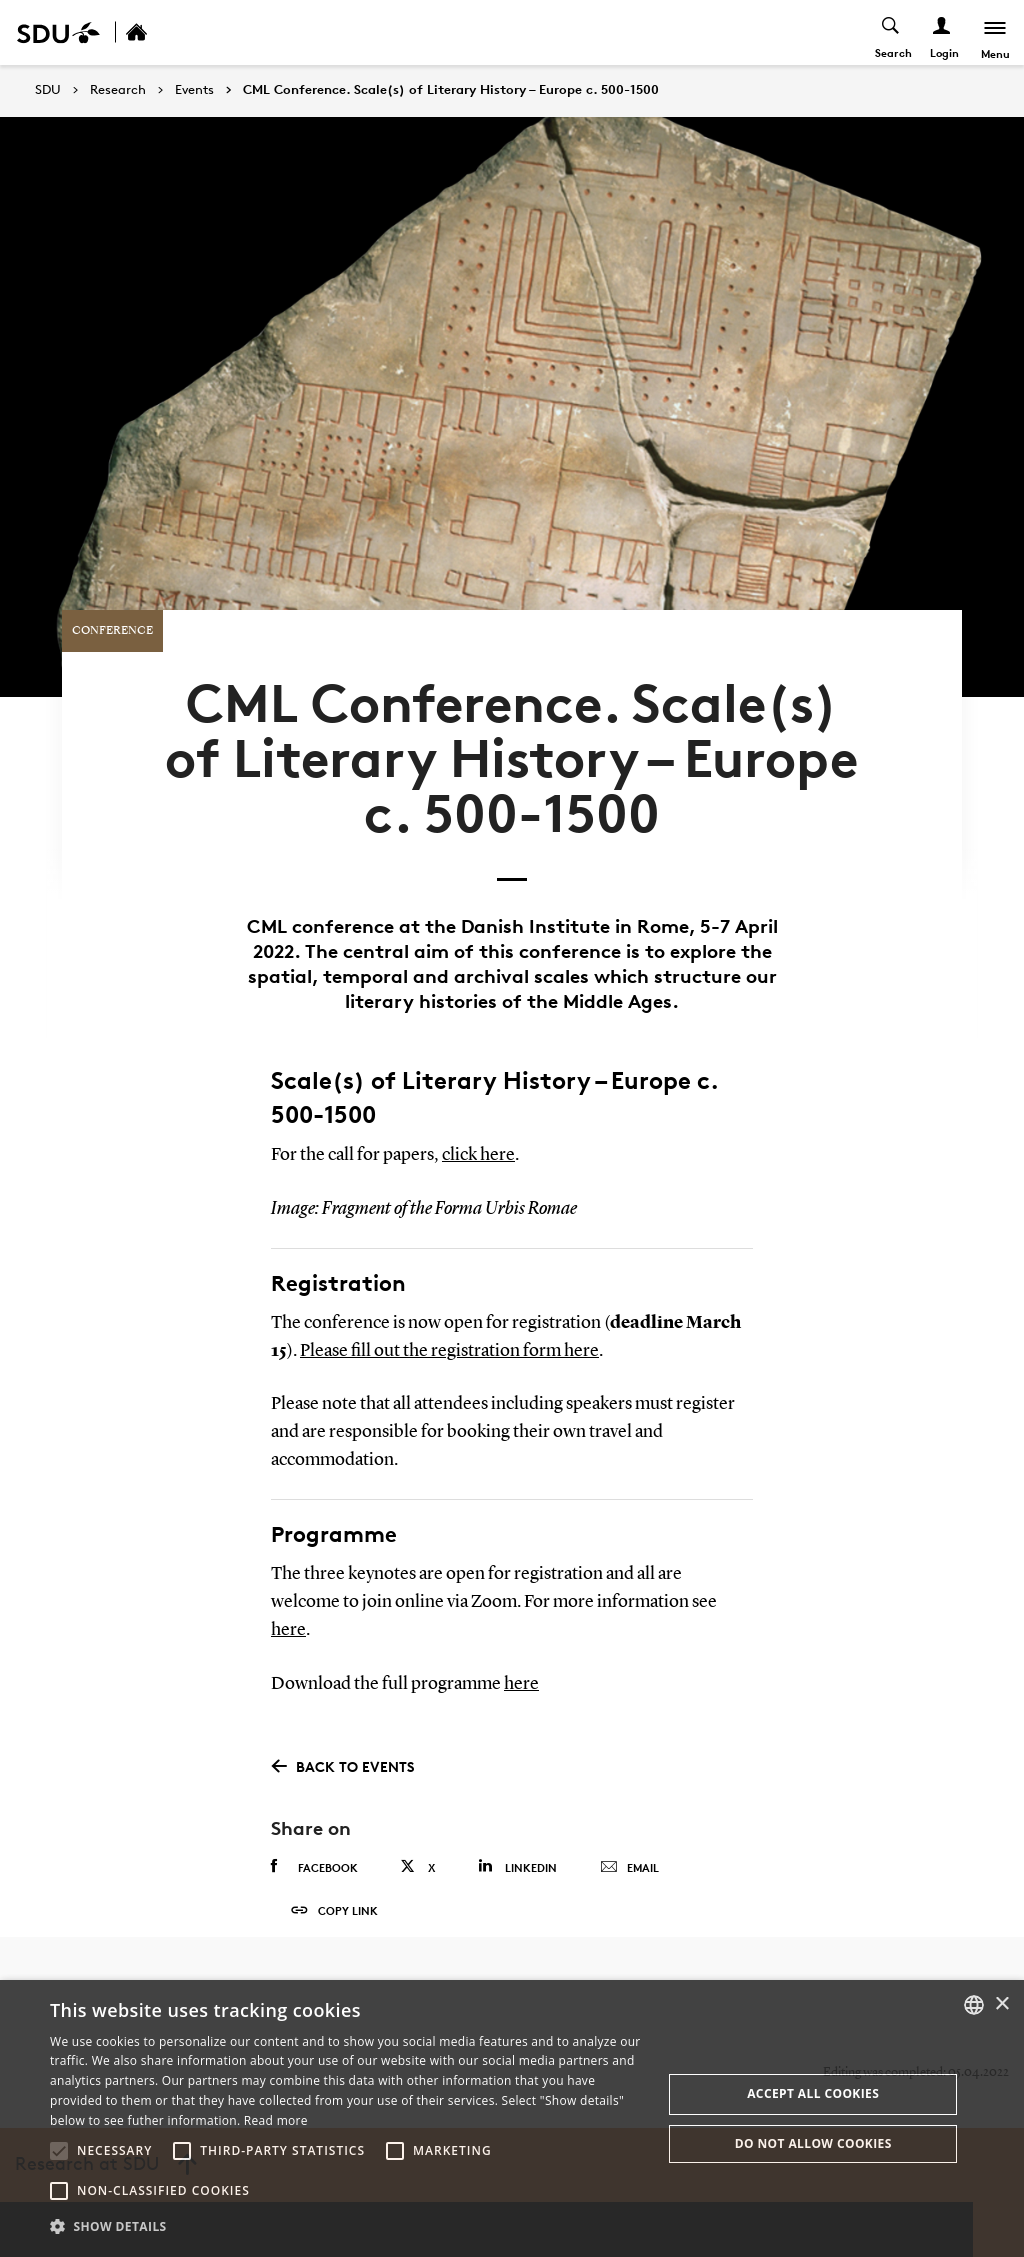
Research (118, 90)
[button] (59, 2151)
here (288, 1596)
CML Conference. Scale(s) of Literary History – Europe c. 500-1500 (451, 90)
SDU (48, 89)
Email (629, 1834)
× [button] (1001, 2004)
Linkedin (517, 1832)
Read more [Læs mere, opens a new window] (276, 2120)
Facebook (314, 1833)
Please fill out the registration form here (449, 1318)
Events (194, 90)
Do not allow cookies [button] (813, 2143)
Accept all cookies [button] (813, 2093)
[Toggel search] (889, 32)
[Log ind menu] (940, 32)
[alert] (512, 2118)
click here (478, 1123)
